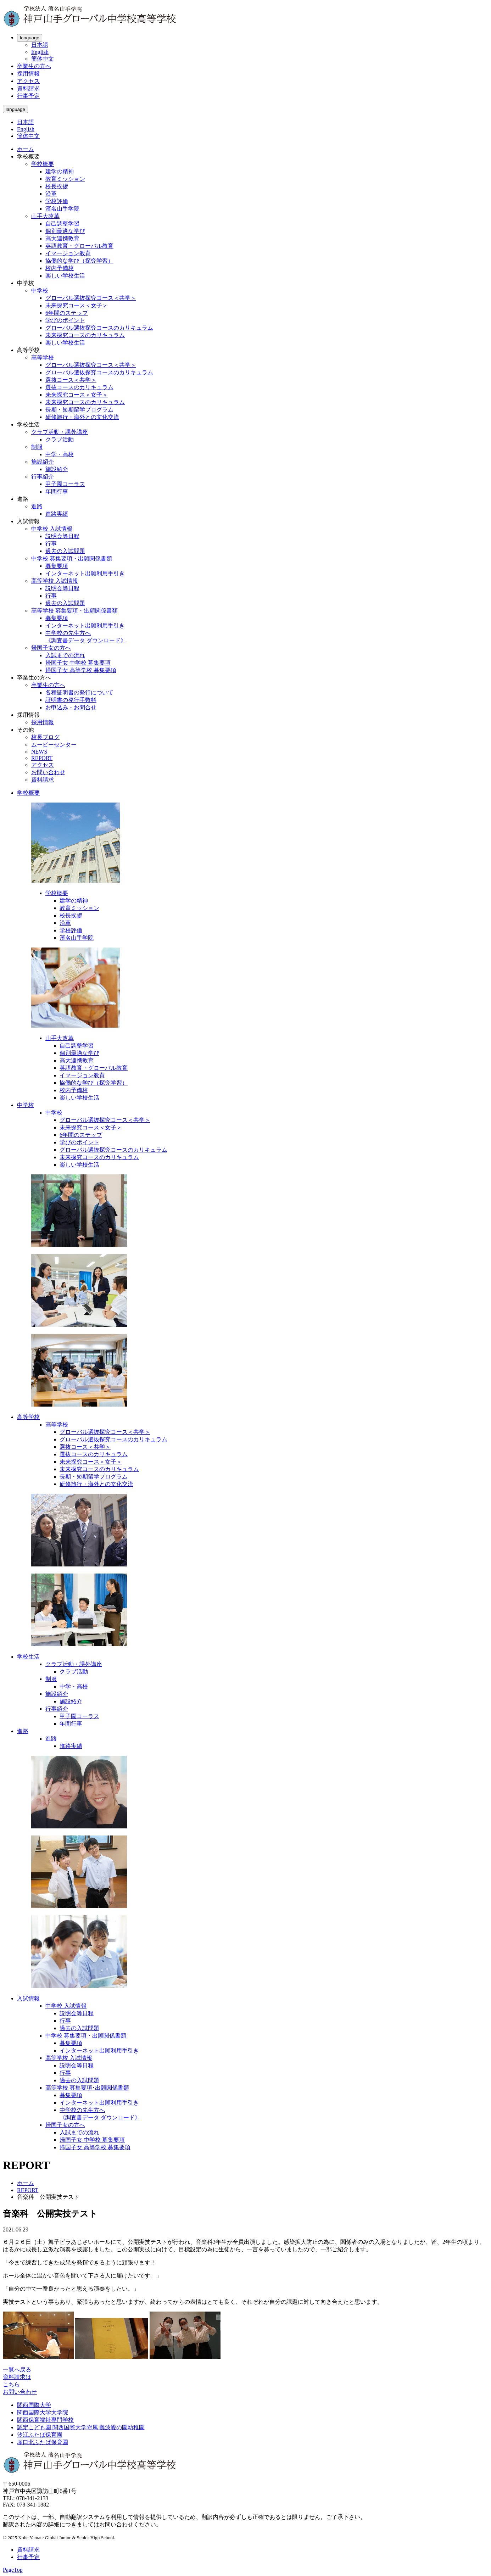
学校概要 (42, 164)
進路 (37, 506)
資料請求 (28, 88)
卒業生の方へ (34, 66)
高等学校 (42, 357)
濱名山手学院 (62, 209)
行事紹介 (42, 477)
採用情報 (28, 74)
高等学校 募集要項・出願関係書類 (74, 611)
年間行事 (56, 491)
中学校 (39, 290)
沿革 (51, 194)
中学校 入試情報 (51, 529)
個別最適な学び (65, 231)
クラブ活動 (59, 439)
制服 (37, 447)
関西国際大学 (34, 2405)
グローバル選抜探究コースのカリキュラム (99, 328)
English (40, 52)
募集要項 (56, 566)
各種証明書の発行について (79, 692)
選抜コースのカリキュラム (79, 387)
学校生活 (28, 1657)
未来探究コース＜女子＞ (76, 305)
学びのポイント (65, 320)
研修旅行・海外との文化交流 (82, 417)
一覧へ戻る (17, 2370)
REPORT (41, 758)
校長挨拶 (56, 186)
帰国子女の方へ (51, 648)
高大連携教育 (62, 238)
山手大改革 (45, 216)
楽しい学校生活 (65, 276)
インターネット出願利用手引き (85, 573)
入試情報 (28, 1998)
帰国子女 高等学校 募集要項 (80, 670)
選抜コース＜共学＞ (70, 380)
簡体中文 (42, 59)
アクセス (28, 81)
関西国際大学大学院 (42, 2412)
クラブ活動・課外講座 (59, 432)
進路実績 (56, 514)
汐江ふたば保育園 (39, 2435)
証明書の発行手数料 (70, 700)
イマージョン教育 (68, 253)
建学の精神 (59, 171)
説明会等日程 (62, 536)
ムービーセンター (54, 745)
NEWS (39, 752)
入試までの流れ (65, 655)
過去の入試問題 (65, 551)
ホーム (25, 149)
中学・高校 (59, 454)
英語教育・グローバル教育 (79, 246)
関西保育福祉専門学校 (45, 2420)
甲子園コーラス (65, 484)
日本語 (39, 45)
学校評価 (56, 201)
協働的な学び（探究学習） (79, 261)
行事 (51, 544)
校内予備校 (59, 268)
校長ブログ (45, 737)
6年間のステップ (66, 313)
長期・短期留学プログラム (79, 410)
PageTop (13, 2570)
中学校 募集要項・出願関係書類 (71, 558)
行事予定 (28, 96)
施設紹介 (42, 462)
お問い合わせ (48, 772)
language (29, 37)
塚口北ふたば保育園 (42, 2442)
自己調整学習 (62, 223)
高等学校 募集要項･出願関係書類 (87, 2088)
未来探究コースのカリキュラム (85, 335)
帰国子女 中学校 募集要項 (78, 663)
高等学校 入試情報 (54, 581)
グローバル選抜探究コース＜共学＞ (90, 298)
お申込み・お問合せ (70, 707)
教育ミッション (65, 179)
